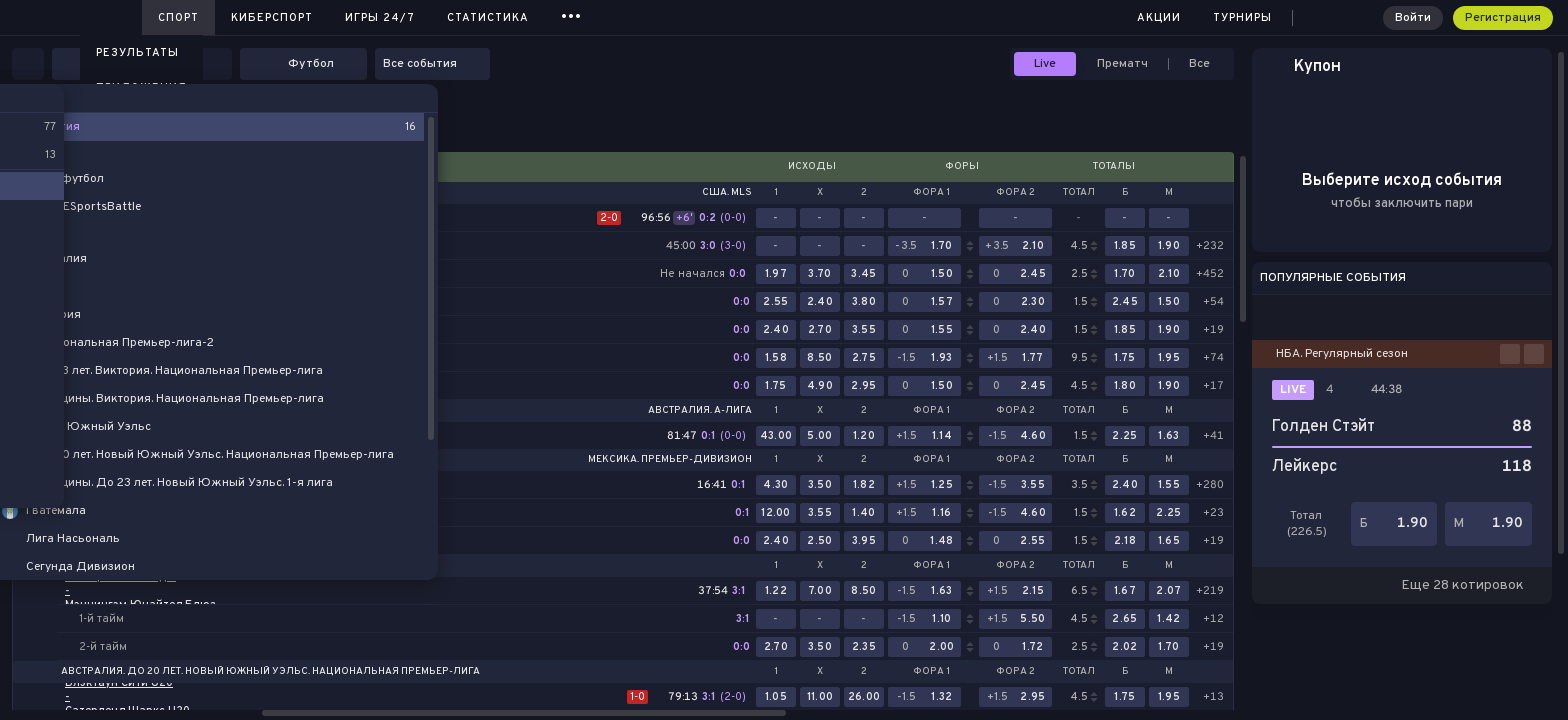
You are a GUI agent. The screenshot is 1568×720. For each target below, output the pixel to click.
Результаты (137, 53)
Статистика (488, 18)
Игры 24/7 (380, 18)
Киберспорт (272, 18)
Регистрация (1503, 18)
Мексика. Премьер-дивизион (670, 460)
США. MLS (727, 193)
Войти (1413, 18)
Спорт (178, 18)
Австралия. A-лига (700, 411)
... (571, 14)
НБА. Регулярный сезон (1342, 354)
